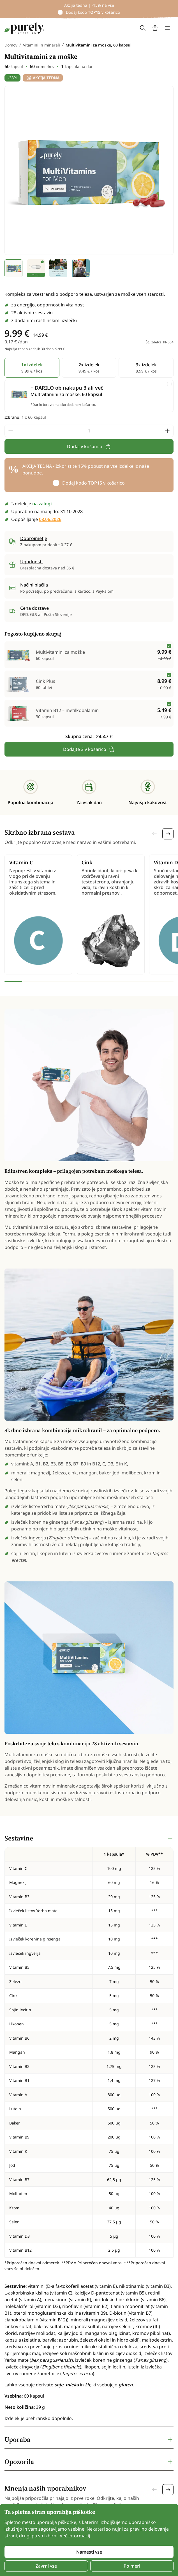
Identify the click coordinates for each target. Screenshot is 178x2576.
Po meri (132, 2566)
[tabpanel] (89, 2128)
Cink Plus (45, 681)
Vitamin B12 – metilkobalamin (67, 710)
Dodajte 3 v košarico (89, 749)
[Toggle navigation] (167, 28)
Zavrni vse (46, 2566)
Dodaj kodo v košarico (93, 12)
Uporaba (17, 2439)
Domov (10, 45)
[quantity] (89, 431)
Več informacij (75, 2536)
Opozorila (19, 2461)
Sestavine (18, 1838)
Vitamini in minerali (41, 45)
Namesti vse (89, 2552)
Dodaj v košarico (89, 446)
